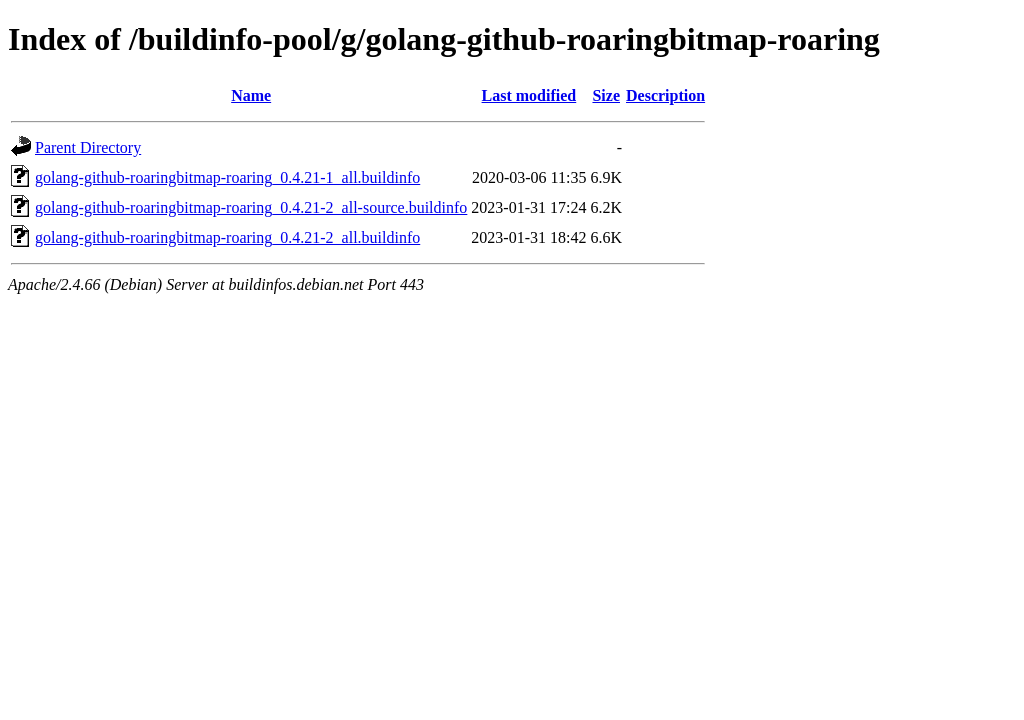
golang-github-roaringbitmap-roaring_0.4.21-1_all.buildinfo (227, 177)
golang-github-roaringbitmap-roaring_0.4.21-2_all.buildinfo (227, 237)
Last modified (529, 95)
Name (251, 95)
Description (665, 95)
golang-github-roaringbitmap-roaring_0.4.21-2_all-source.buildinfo (251, 207)
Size (606, 95)
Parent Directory (88, 147)
